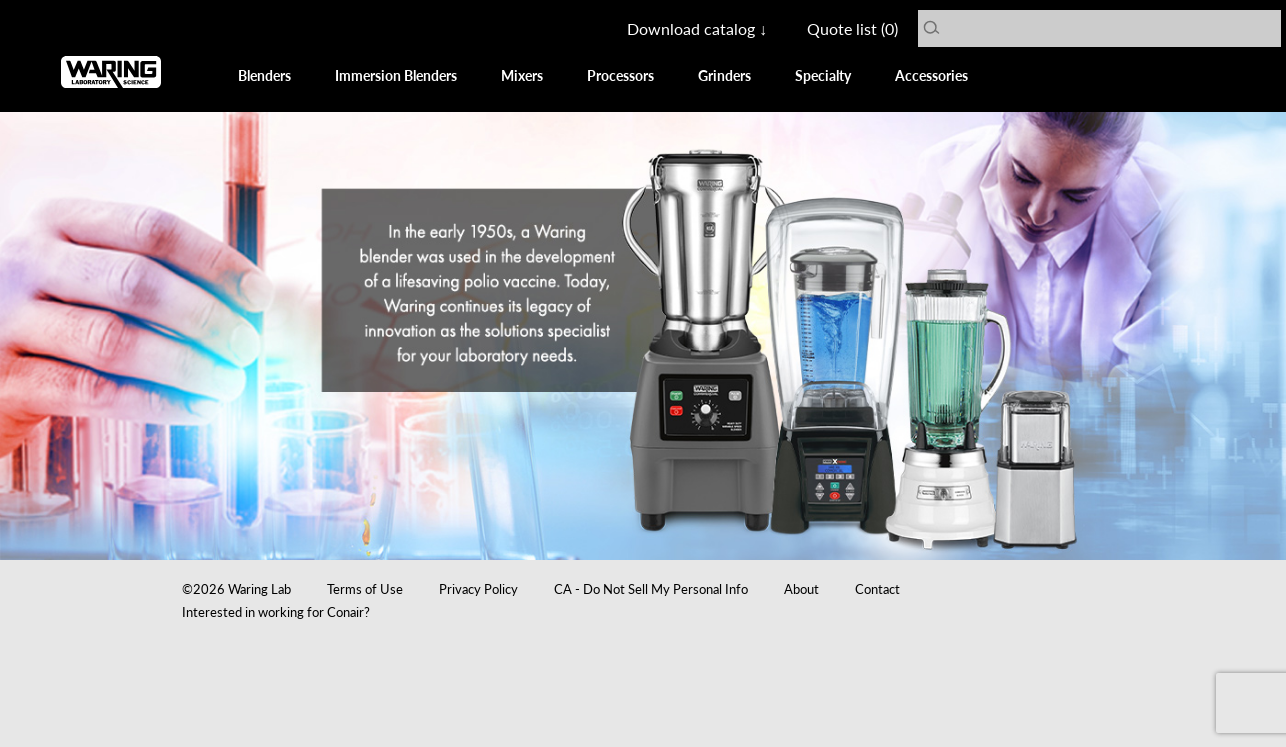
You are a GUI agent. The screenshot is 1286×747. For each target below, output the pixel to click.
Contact (877, 588)
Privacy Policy (478, 588)
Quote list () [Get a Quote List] (852, 28)
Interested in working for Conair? (276, 611)
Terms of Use (365, 588)
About (801, 588)
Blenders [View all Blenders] (264, 75)
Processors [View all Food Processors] (620, 75)
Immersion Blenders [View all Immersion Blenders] (396, 75)
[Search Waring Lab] (1108, 28)
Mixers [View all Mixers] (522, 75)
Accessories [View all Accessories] (931, 75)
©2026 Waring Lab (236, 588)
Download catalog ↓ (697, 28)
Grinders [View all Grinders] (724, 75)
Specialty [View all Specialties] (823, 75)
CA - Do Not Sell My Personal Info (651, 588)
